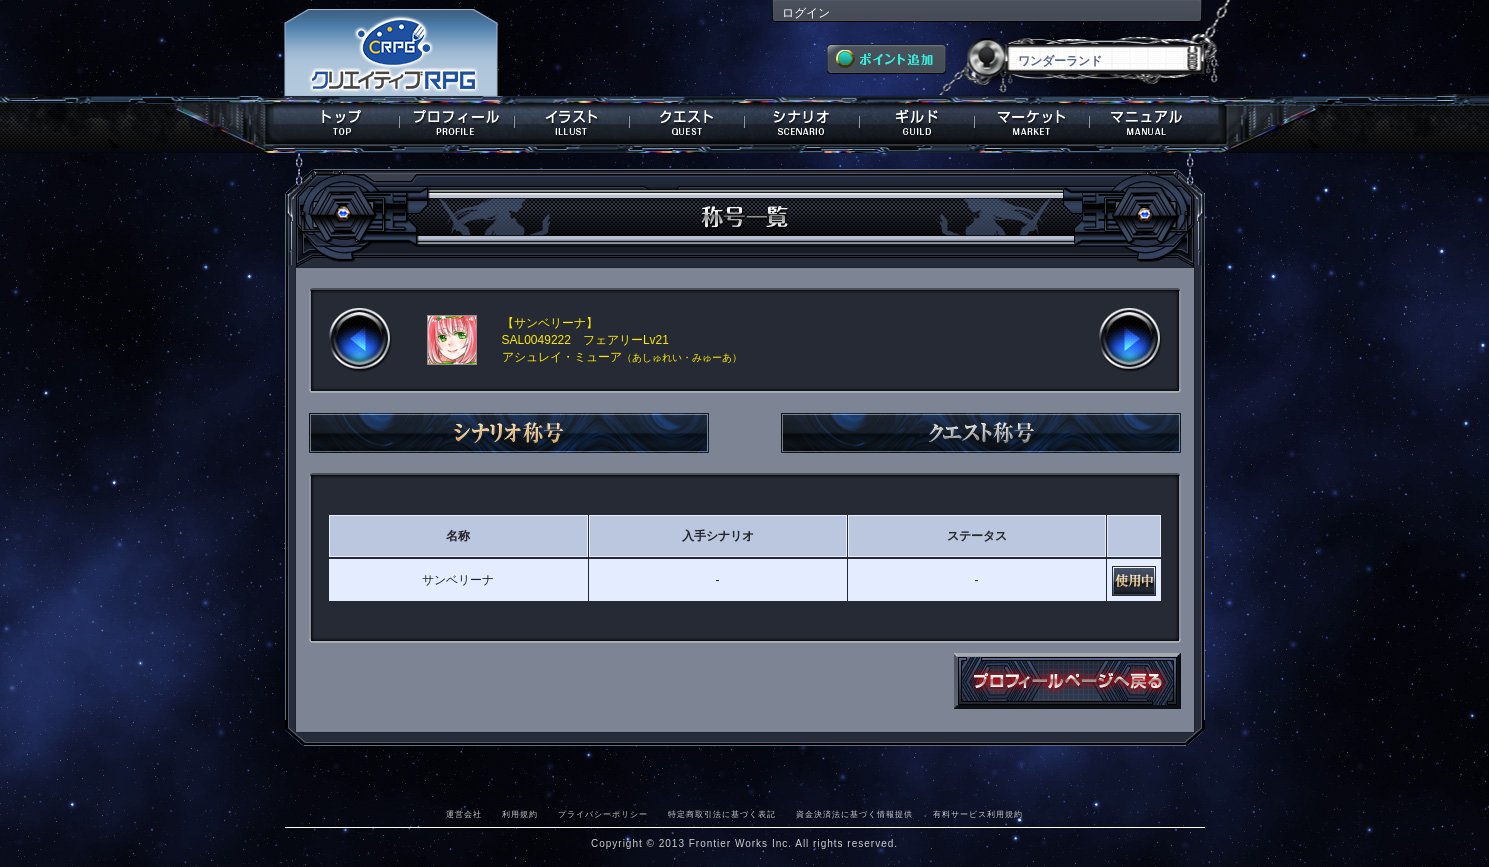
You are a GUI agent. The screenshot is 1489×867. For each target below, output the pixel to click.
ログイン (806, 13)
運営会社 (464, 814)
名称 (458, 536)
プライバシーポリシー (603, 814)
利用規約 (520, 814)
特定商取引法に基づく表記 (722, 814)
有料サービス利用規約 (978, 814)
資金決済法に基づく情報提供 (854, 814)
